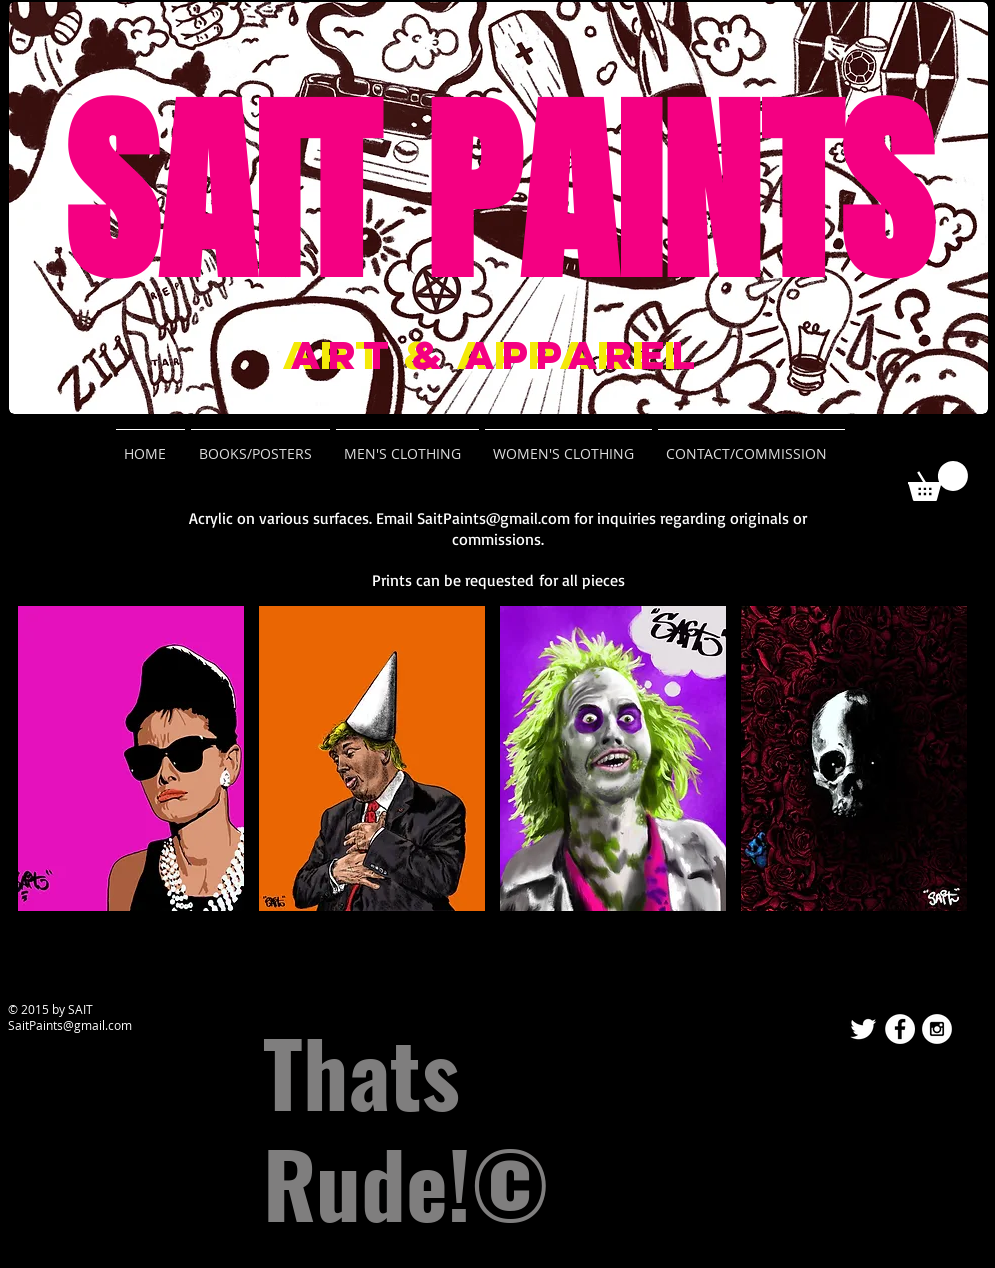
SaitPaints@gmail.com (493, 518)
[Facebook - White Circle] (900, 1029)
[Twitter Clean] (863, 1029)
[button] (938, 481)
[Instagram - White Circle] (937, 1029)
